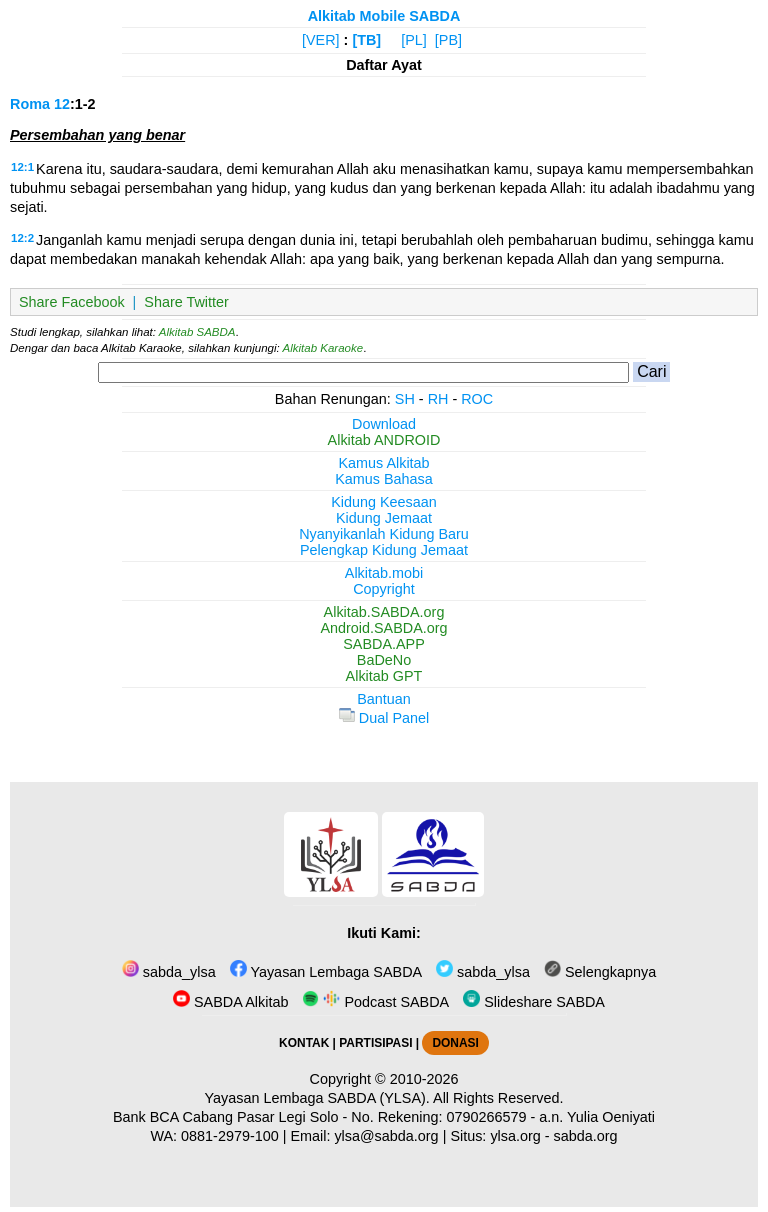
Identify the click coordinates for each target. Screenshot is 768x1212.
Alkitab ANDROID (384, 440)
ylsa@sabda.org (386, 1136)
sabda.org (586, 1136)
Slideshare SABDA (534, 1002)
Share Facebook (72, 302)
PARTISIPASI (375, 1043)
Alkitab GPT (384, 676)
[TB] (366, 40)
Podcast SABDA (375, 1002)
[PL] (414, 40)
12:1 (22, 167)
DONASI (455, 1043)
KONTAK (304, 1043)
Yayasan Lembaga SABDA (326, 972)
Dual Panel (384, 718)
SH (405, 399)
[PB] (448, 40)
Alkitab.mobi (384, 573)
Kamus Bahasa (384, 479)
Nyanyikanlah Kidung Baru (384, 534)
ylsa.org (515, 1136)
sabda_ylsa (169, 972)
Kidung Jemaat (384, 518)
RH (438, 399)
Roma (30, 104)
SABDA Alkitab (230, 1002)
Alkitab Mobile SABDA (384, 16)
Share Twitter (186, 302)
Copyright (384, 589)
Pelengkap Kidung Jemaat (384, 550)
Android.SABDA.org (383, 628)
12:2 (22, 238)
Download (384, 424)
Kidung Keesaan (384, 502)
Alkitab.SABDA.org (384, 612)
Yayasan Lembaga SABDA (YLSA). (317, 1098)
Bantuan (384, 699)
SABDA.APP (384, 644)
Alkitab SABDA (197, 332)
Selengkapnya (600, 972)
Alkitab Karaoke (323, 348)
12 (62, 104)
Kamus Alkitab (383, 463)
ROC (477, 399)
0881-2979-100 (230, 1136)
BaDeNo (384, 660)
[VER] (321, 40)
